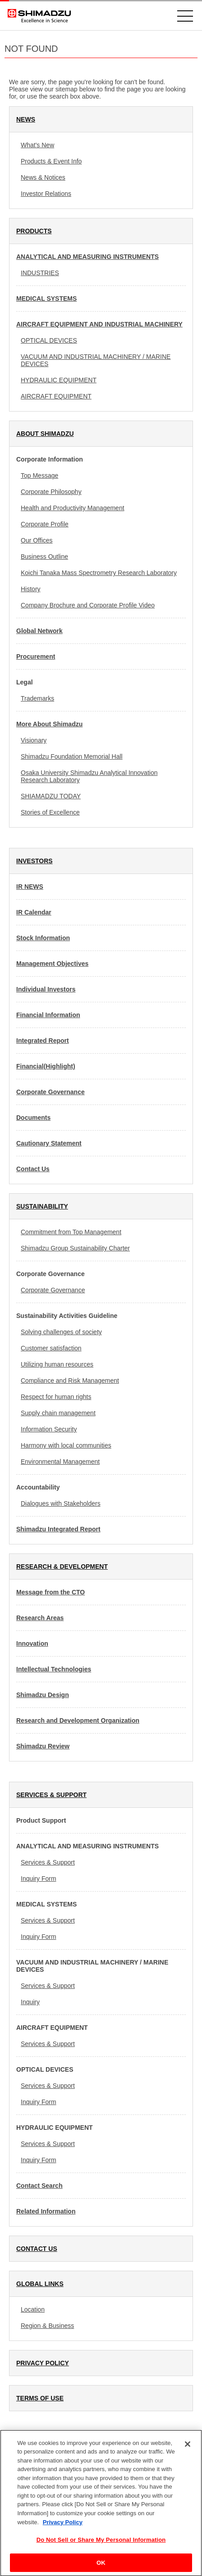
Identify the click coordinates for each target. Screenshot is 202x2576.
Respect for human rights (56, 1396)
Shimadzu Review (42, 1746)
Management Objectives (52, 963)
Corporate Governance (50, 1092)
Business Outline (44, 556)
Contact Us (33, 1169)
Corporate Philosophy (51, 491)
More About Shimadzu (49, 724)
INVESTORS (34, 861)
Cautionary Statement (49, 1143)
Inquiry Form (38, 1878)
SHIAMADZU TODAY (51, 796)
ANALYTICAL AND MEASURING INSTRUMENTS (87, 256)
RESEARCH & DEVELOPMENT (62, 1566)
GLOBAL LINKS (40, 2283)
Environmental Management (60, 1461)
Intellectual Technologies (53, 1669)
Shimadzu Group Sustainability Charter (75, 1248)
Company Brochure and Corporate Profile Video (88, 605)
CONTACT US (36, 2248)
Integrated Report (42, 1040)
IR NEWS (29, 886)
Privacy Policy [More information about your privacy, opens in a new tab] (63, 2527)
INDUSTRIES (40, 272)
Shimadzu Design (42, 1694)
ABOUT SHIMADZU (45, 433)
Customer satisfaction (51, 1348)
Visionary (33, 740)
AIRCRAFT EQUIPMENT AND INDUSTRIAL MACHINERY (99, 324)
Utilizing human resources (57, 1364)
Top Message (39, 475)
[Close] (187, 2449)
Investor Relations (46, 193)
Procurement (35, 656)
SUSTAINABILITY (42, 1206)
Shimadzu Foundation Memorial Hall (72, 756)
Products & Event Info (51, 161)
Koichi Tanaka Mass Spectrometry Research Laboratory (99, 572)
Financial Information (48, 1015)
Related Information (45, 2211)
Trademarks (37, 698)
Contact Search (39, 2185)
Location (33, 2309)
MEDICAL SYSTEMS (46, 298)
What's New (37, 145)
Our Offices (37, 540)
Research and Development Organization (77, 1720)
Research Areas (40, 1617)
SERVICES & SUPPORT (51, 1794)
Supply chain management (58, 1413)
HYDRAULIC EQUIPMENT (58, 380)
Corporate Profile (45, 524)
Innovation (32, 1643)
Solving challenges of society (61, 1332)
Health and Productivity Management (72, 508)
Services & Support (48, 1862)
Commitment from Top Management (71, 1232)
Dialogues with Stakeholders (61, 1503)
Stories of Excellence (50, 812)
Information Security (49, 1429)
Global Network (39, 630)
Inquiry (30, 2002)
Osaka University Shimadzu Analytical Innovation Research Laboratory (89, 776)
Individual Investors (45, 989)
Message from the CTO (50, 1592)
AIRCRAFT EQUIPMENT (56, 396)
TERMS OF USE (40, 2398)
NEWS (25, 119)
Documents (33, 1117)
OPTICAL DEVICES (49, 340)
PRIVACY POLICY (42, 2363)
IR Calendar (33, 912)
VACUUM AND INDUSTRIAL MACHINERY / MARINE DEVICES (95, 360)
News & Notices (43, 177)
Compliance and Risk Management (70, 1380)
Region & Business (47, 2325)
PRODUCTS (34, 231)
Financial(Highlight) (45, 1066)
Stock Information (43, 938)
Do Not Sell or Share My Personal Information (101, 2545)
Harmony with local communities (66, 1445)
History (31, 589)
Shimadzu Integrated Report (58, 1529)
